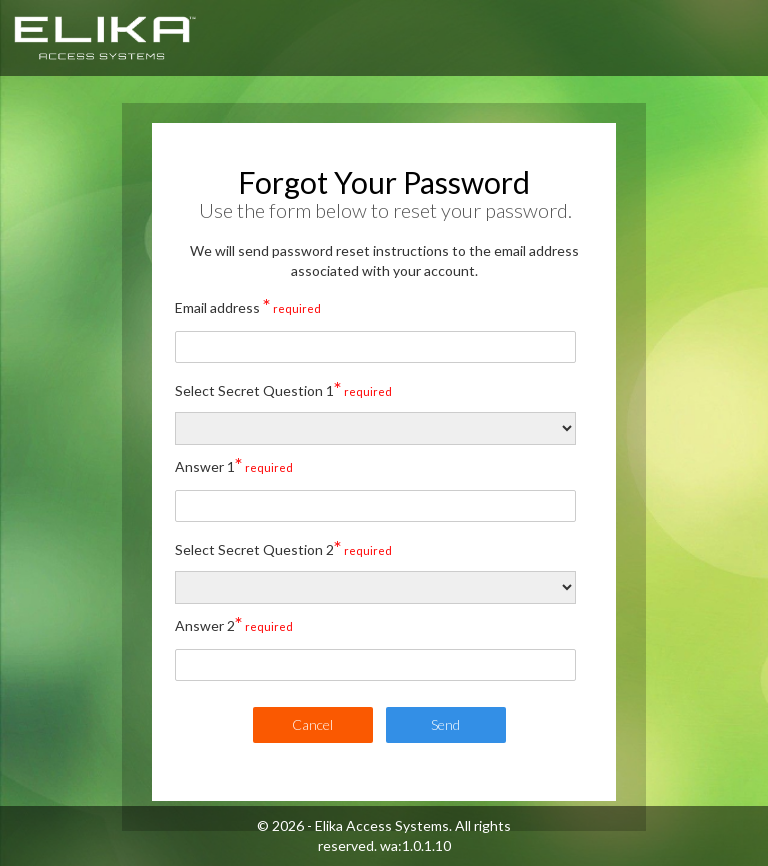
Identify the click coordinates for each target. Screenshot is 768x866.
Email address (248, 305)
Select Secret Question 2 (283, 547)
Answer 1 (234, 464)
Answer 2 (234, 623)
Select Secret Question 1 (283, 388)
